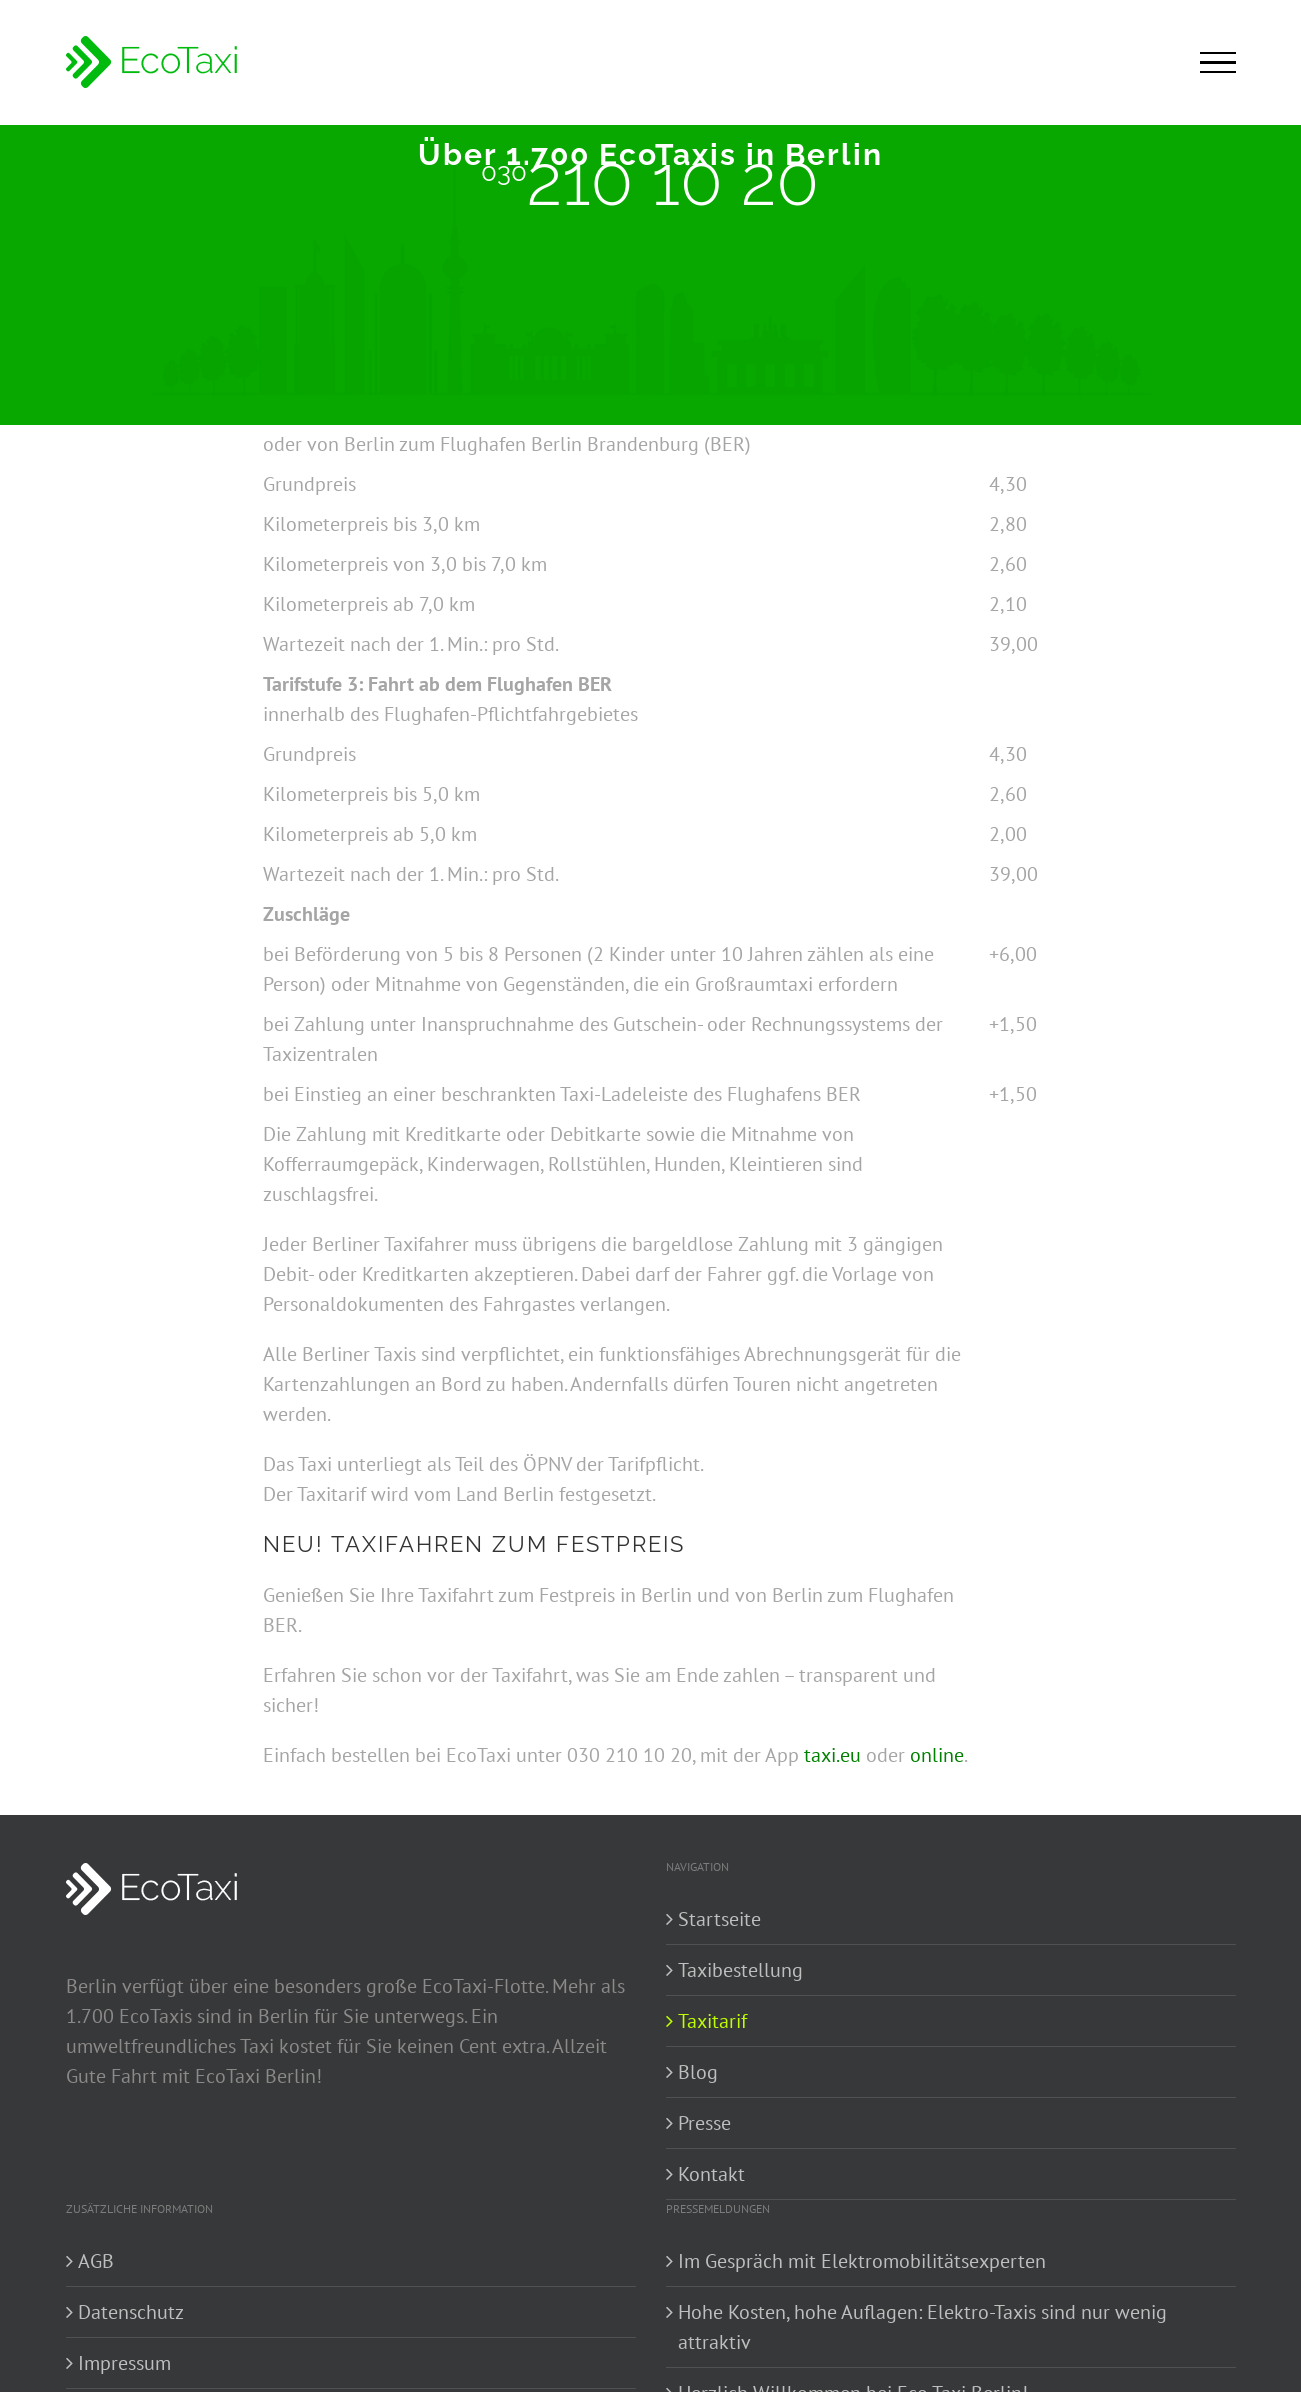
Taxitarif (712, 2021)
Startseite (719, 1919)
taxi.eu (832, 1755)
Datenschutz (131, 2312)
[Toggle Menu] (1218, 63)
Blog (698, 2072)
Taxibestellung (740, 1970)
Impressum (124, 2363)
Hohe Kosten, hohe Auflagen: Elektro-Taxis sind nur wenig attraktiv (922, 2327)
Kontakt (711, 2174)
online (937, 1755)
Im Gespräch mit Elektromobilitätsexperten (862, 2261)
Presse (704, 2123)
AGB (96, 2261)
